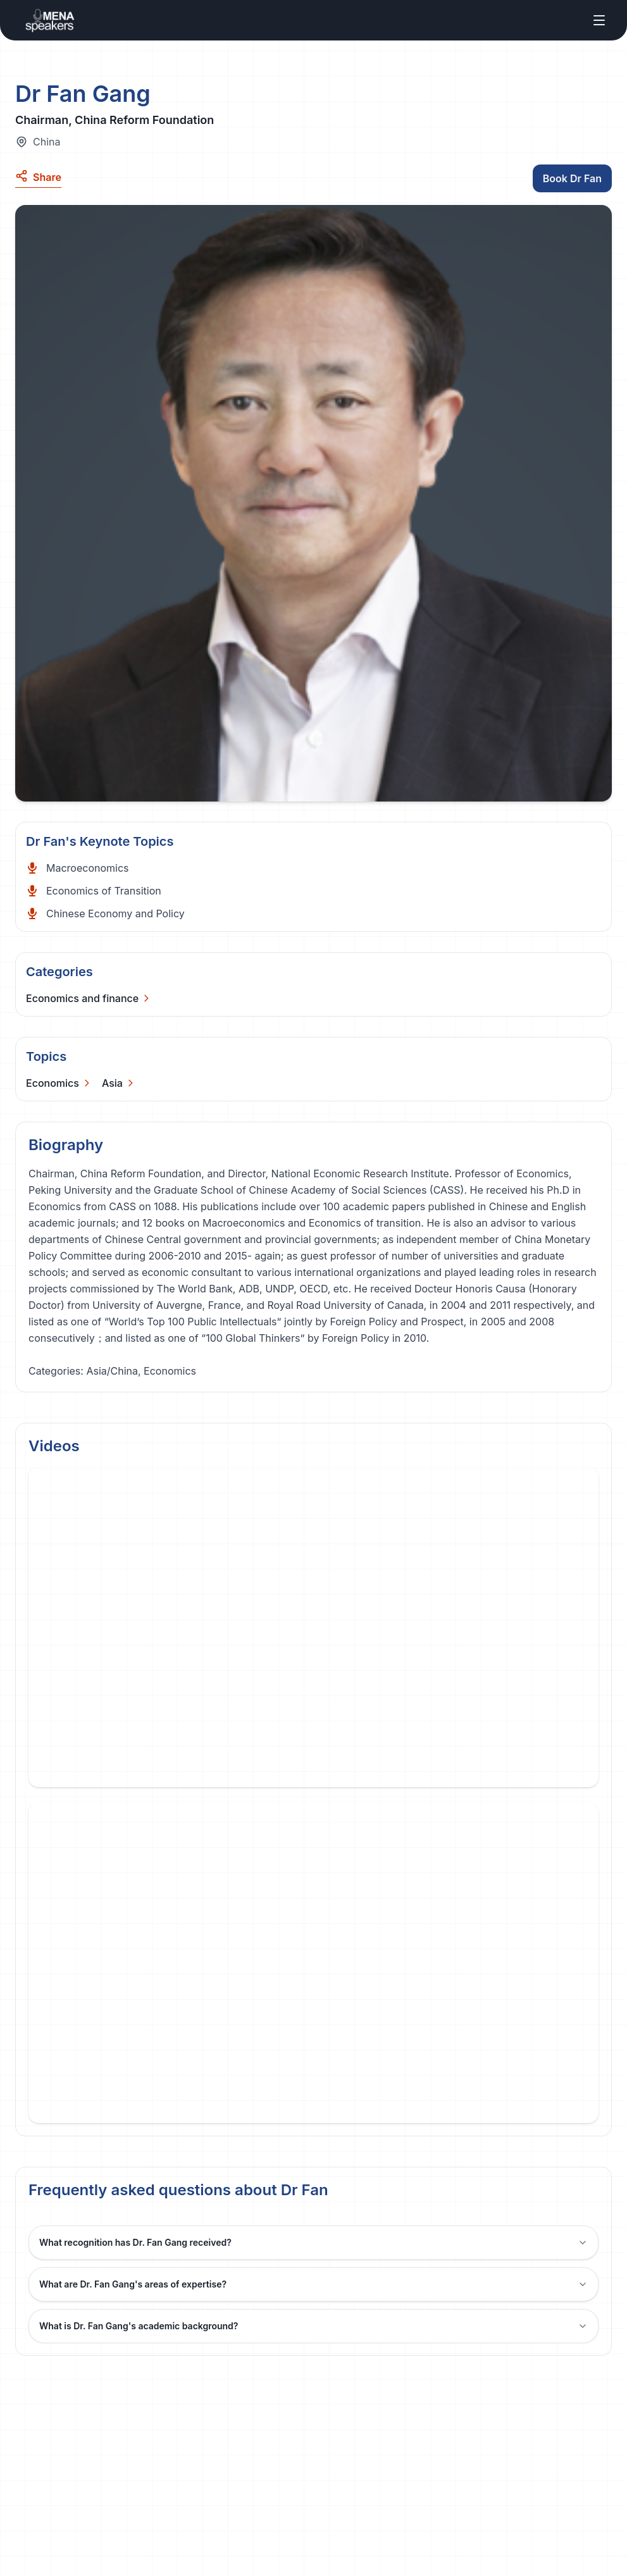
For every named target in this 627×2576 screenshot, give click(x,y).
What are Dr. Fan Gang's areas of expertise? (313, 2284)
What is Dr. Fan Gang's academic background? (313, 2325)
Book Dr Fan (572, 178)
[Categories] (88, 998)
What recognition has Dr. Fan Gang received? (313, 2242)
